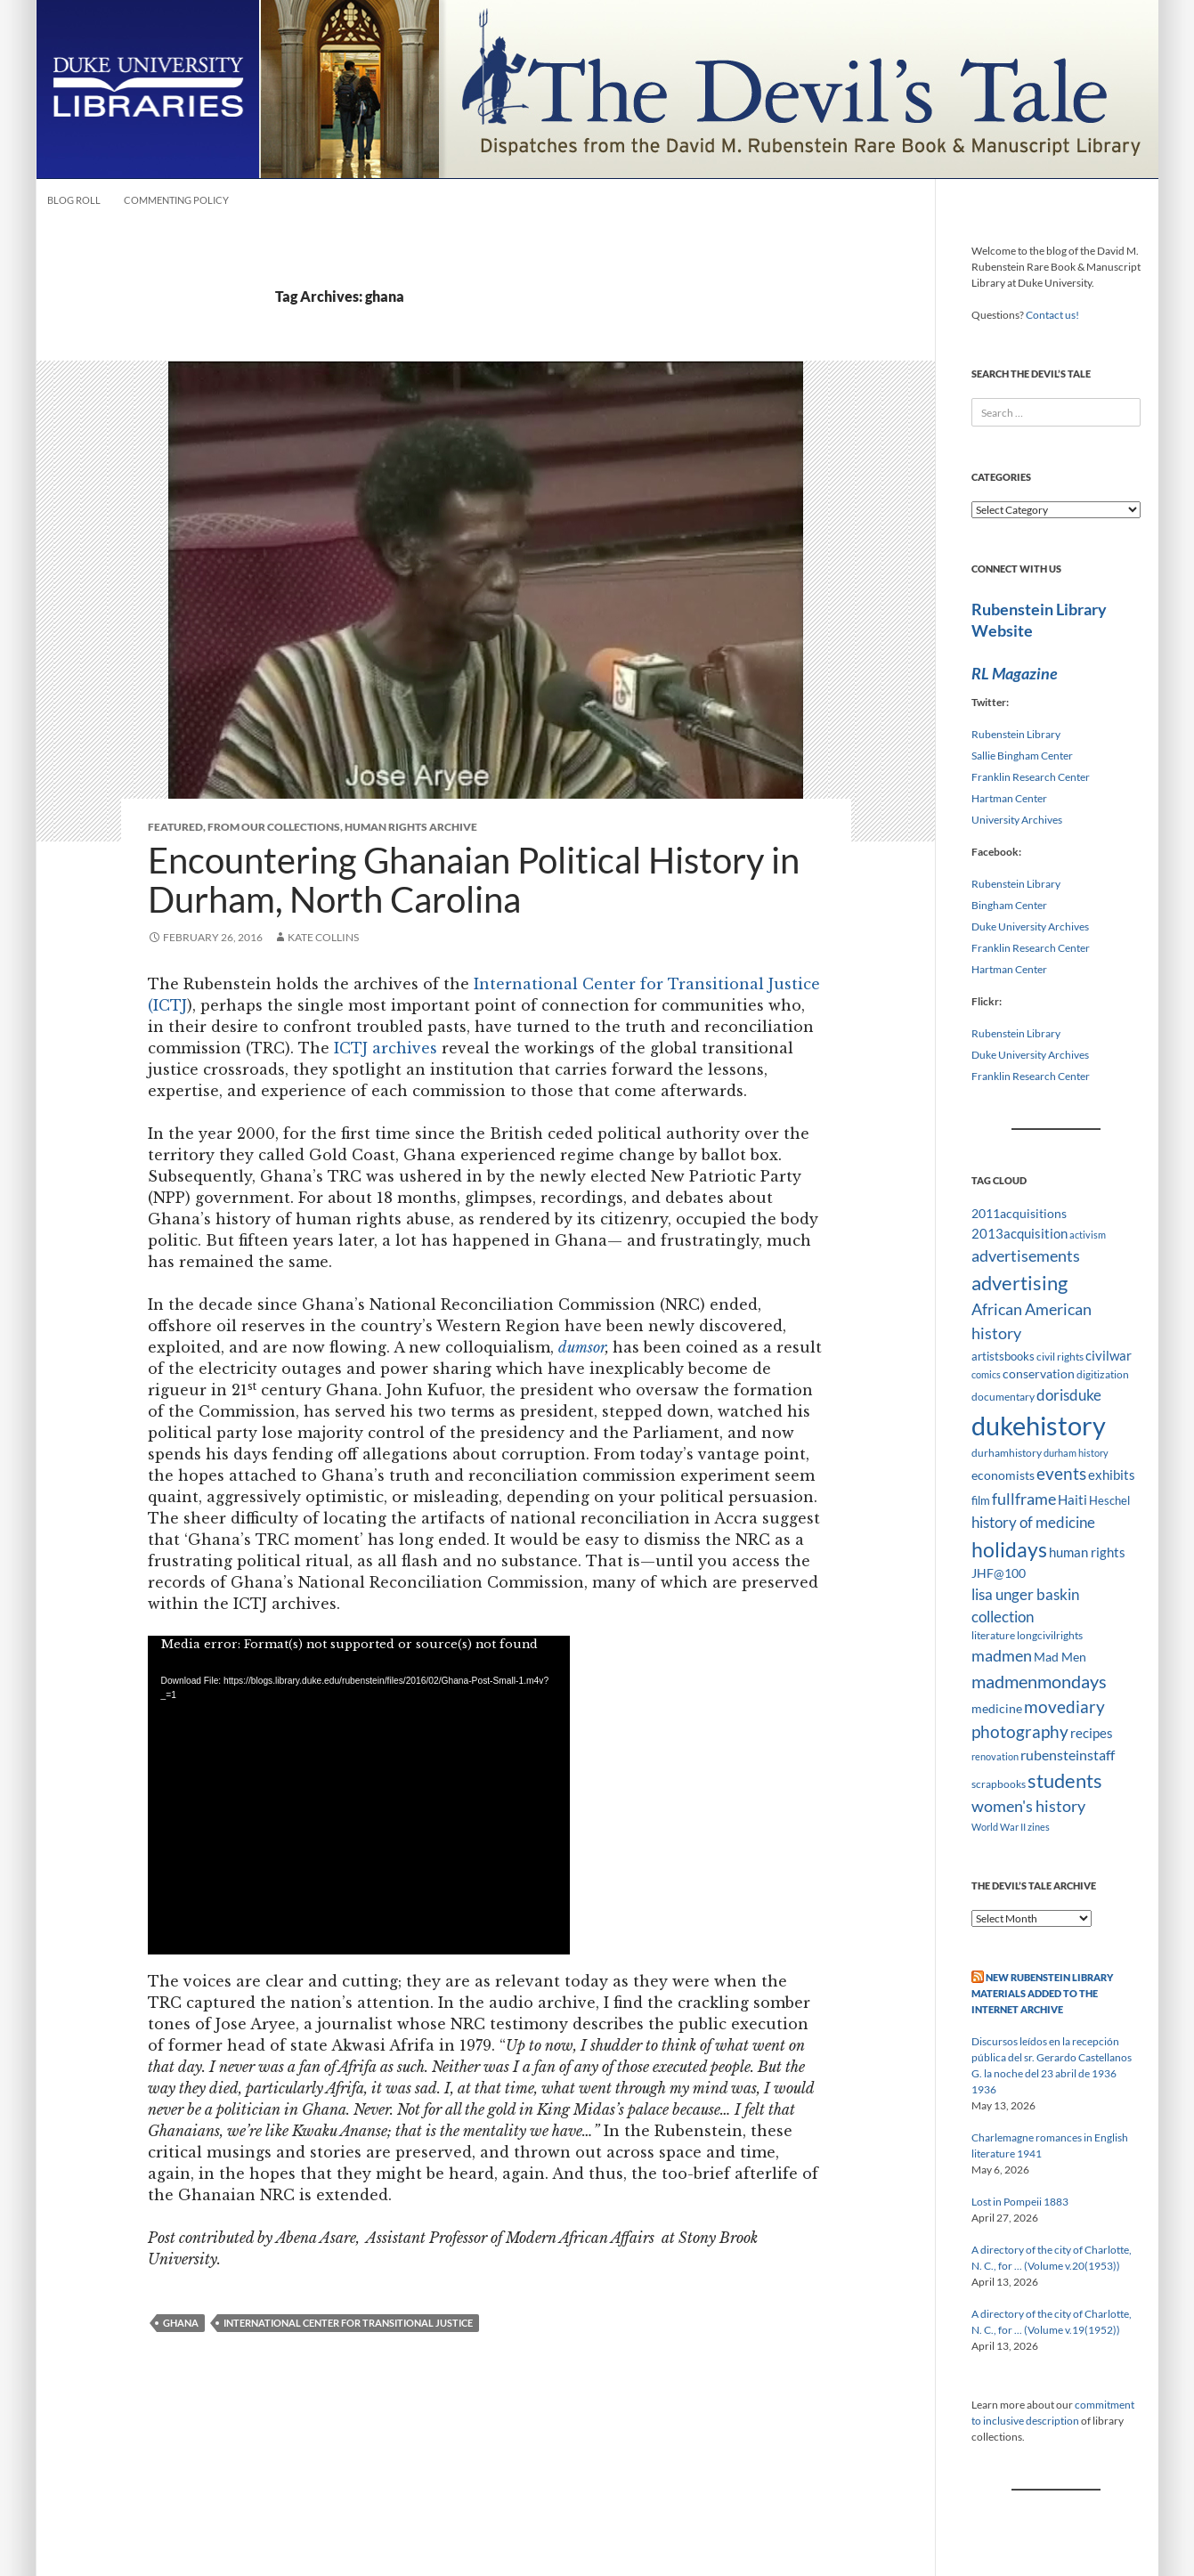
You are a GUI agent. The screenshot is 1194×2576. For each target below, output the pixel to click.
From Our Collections (273, 826)
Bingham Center (1009, 905)
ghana (181, 2322)
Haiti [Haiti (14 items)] (1072, 1499)
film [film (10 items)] (980, 1500)
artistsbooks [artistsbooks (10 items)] (1003, 1356)
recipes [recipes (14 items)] (1091, 1733)
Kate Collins (323, 937)
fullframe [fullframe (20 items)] (1024, 1498)
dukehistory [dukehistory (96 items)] (1038, 1425)
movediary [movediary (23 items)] (1064, 1706)
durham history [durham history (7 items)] (1076, 1453)
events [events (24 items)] (1061, 1473)
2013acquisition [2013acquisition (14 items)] (1019, 1233)
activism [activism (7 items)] (1087, 1234)
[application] (359, 1795)
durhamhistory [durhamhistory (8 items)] (1006, 1453)
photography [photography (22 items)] (1019, 1732)
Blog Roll (74, 200)
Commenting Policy (176, 200)
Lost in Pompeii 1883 (1019, 2201)
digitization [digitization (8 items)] (1102, 1374)
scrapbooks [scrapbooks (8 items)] (998, 1784)
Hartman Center (1009, 798)
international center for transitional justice (348, 2322)
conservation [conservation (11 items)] (1039, 1373)
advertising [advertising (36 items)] (1019, 1283)
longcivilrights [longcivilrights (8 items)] (1050, 1635)
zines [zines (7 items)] (1038, 1826)
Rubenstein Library (1015, 734)
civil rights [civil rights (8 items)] (1060, 1356)
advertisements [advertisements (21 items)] (1025, 1255)
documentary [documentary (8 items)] (1003, 1396)
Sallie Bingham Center (1022, 755)
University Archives (1016, 819)
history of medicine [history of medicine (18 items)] (1033, 1522)
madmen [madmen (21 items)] (1001, 1655)
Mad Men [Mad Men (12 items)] (1060, 1656)
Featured (175, 826)
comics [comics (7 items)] (986, 1374)
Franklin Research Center (1030, 777)
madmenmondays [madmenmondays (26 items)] (1039, 1681)
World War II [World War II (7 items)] (998, 1826)
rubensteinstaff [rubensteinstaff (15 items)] (1067, 1754)
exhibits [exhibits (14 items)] (1111, 1475)
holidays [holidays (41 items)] (1009, 1549)
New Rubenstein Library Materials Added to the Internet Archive (1042, 1993)
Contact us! (1052, 314)
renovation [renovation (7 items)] (995, 1756)
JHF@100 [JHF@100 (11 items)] (998, 1573)
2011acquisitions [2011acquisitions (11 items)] (1019, 1213)
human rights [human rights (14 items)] (1087, 1552)
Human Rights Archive (411, 826)
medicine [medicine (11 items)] (996, 1708)
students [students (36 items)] (1064, 1780)
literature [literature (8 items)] (993, 1635)
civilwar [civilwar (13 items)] (1108, 1355)
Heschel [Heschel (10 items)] (1109, 1500)
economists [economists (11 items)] (1003, 1475)
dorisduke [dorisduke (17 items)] (1068, 1395)
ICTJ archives (385, 1048)
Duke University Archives (1030, 926)
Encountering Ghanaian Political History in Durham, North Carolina (474, 880)
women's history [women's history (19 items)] (1028, 1806)
